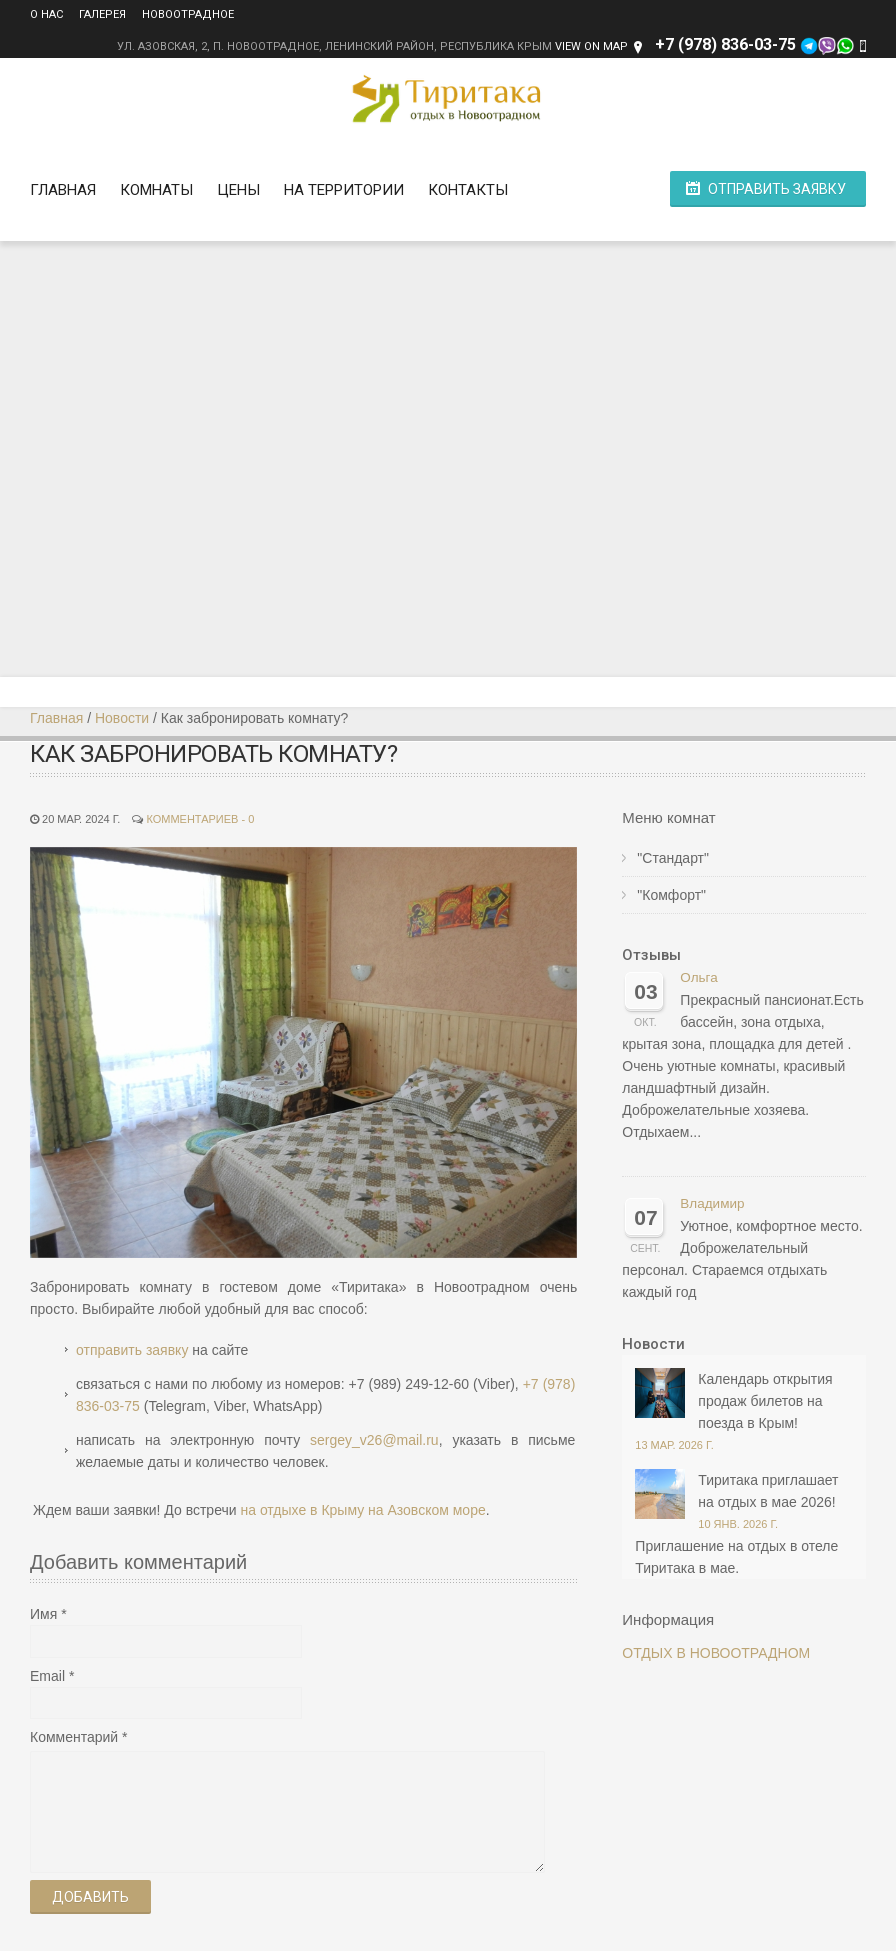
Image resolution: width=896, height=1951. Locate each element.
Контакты (468, 190)
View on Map (591, 46)
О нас (46, 14)
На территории (344, 190)
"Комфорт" (671, 895)
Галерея (102, 14)
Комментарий (74, 1737)
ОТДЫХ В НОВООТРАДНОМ (716, 1653)
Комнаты (156, 190)
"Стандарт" (673, 858)
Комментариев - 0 (200, 819)
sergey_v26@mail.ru (374, 1440)
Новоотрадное (188, 14)
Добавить (90, 1897)
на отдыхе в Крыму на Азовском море (362, 1510)
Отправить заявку (777, 189)
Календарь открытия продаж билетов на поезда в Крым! (765, 1401)
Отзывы (651, 955)
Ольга (698, 977)
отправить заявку (132, 1350)
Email (47, 1676)
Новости (122, 718)
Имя (43, 1614)
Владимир (712, 1203)
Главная (63, 190)
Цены (238, 190)
